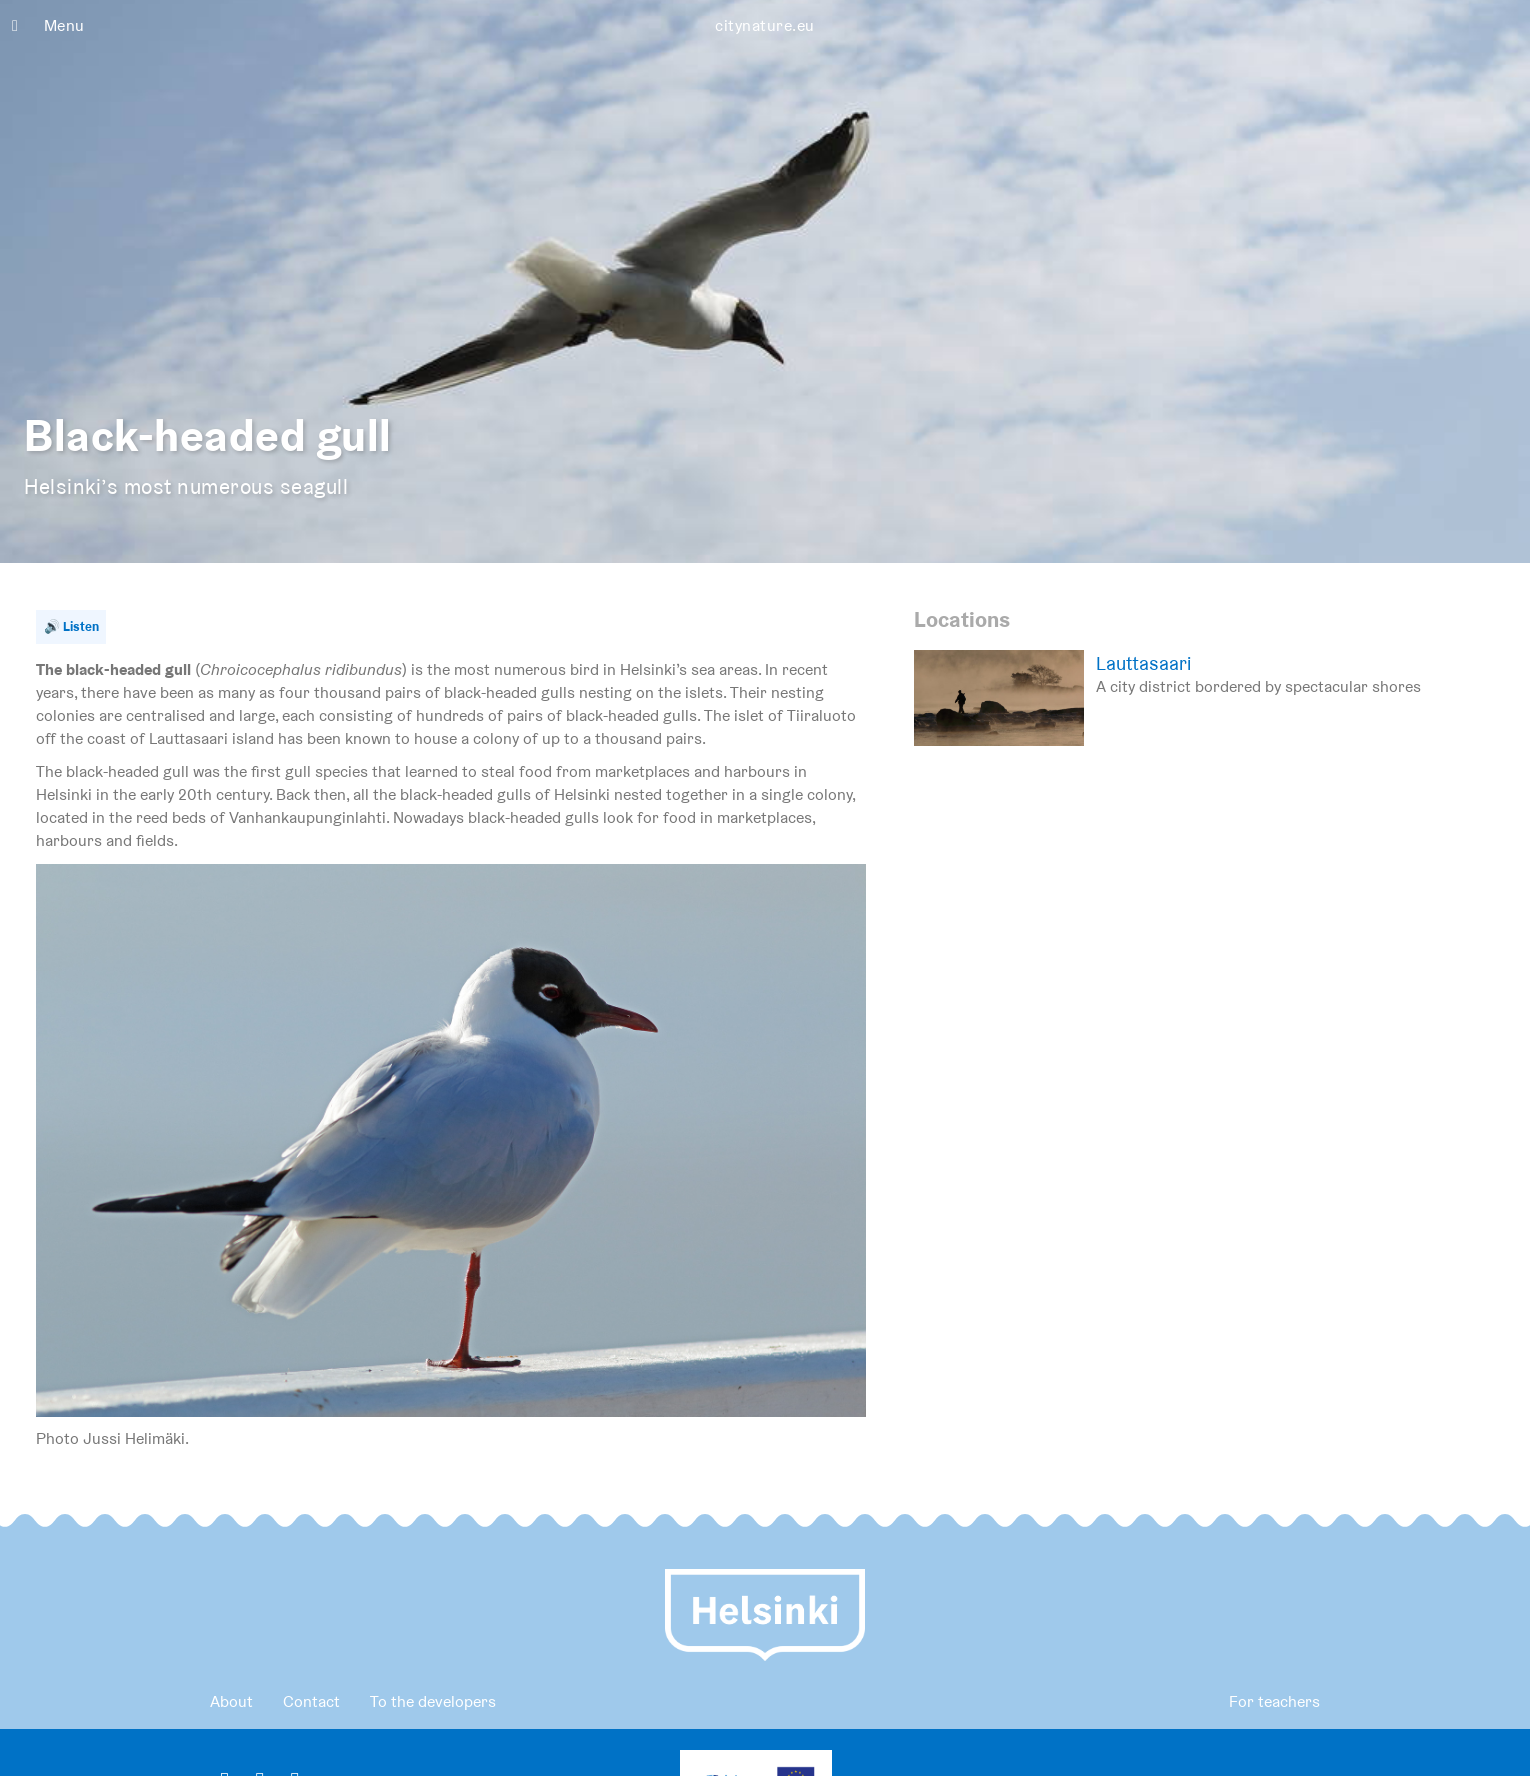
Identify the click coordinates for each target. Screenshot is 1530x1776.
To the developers (433, 1701)
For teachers (1274, 1701)
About (231, 1701)
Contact (311, 1701)
